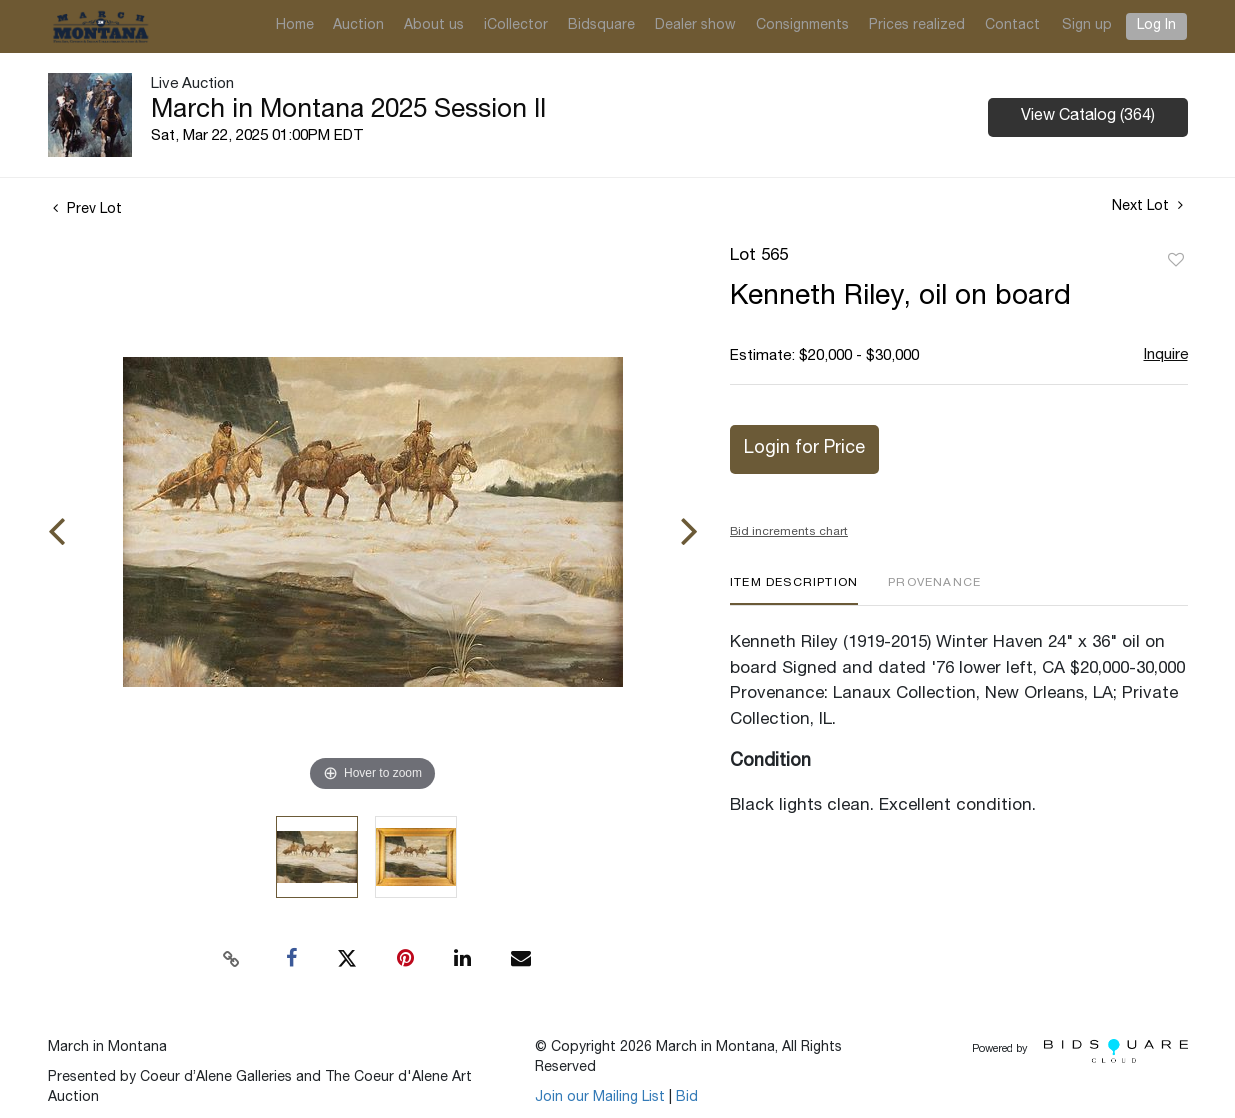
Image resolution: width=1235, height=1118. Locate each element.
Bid (687, 1098)
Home (295, 26)
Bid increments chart (789, 532)
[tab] (794, 590)
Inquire (1166, 355)
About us (434, 26)
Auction (358, 26)
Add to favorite (1176, 261)
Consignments (802, 26)
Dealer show (695, 26)
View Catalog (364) (1088, 117)
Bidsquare (601, 26)
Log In (1156, 26)
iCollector (516, 26)
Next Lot (1147, 206)
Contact (1012, 26)
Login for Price (804, 449)
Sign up (1087, 26)
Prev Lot (87, 210)
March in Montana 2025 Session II (348, 111)
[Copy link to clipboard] (231, 959)
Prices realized (917, 26)
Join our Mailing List (600, 1098)
